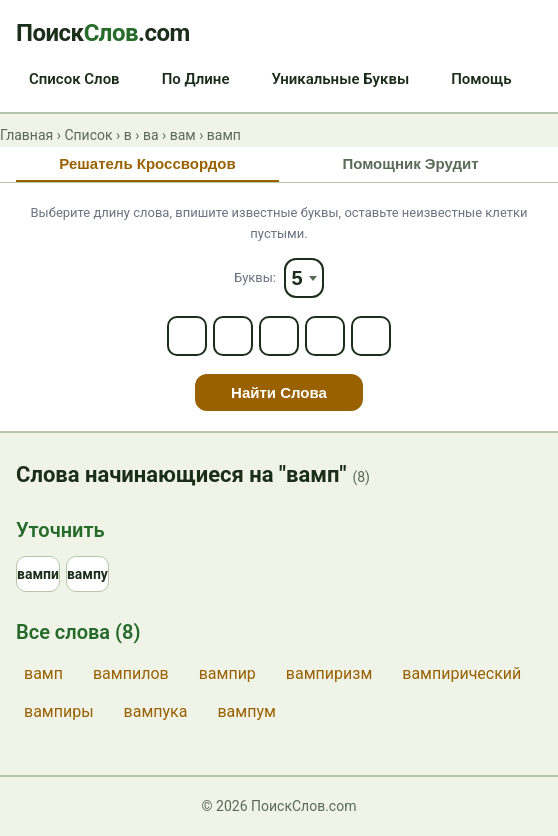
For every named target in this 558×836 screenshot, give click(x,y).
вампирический (461, 673)
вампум (246, 711)
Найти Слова (279, 392)
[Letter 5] (371, 336)
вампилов (131, 673)
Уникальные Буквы (340, 79)
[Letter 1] (187, 336)
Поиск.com (103, 33)
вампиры (59, 711)
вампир (227, 673)
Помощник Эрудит (410, 163)
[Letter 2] (233, 336)
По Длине (196, 79)
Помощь (481, 79)
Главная (26, 135)
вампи (38, 574)
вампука (156, 711)
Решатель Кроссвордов (147, 163)
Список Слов (74, 79)
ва (151, 135)
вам (183, 135)
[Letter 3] (279, 336)
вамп (43, 673)
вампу (87, 574)
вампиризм (329, 673)
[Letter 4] (325, 336)
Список (88, 135)
